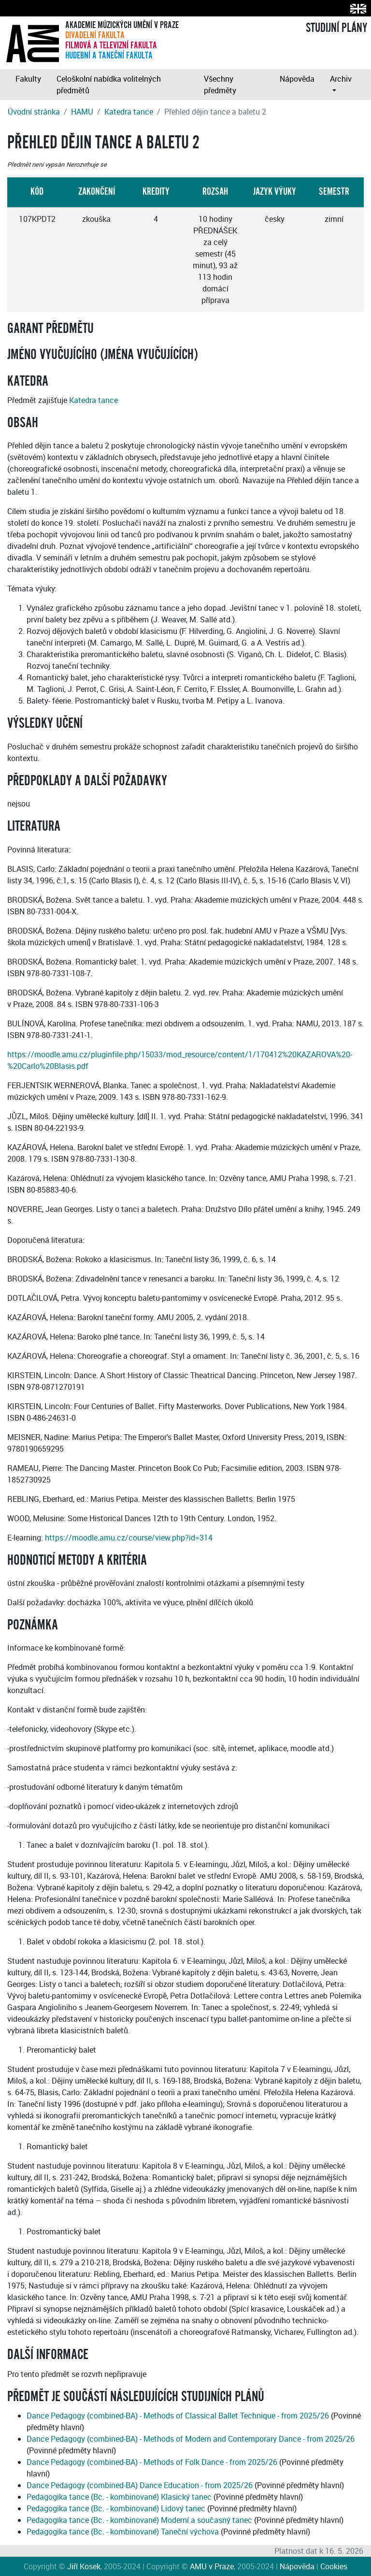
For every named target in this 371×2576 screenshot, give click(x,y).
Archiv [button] (341, 78)
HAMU (82, 111)
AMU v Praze (212, 2566)
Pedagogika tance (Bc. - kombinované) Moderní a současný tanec (139, 2520)
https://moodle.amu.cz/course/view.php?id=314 (129, 1537)
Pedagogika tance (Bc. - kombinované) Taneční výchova (123, 2531)
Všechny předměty (220, 84)
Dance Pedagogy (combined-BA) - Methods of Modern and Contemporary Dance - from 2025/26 (191, 2438)
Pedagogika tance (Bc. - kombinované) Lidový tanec (116, 2508)
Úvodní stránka (34, 111)
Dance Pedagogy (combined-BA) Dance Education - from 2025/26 (140, 2485)
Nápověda (297, 78)
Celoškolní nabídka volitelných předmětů (109, 84)
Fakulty (28, 78)
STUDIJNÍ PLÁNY (336, 28)
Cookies (333, 2566)
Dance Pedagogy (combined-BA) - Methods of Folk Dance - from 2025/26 (152, 2462)
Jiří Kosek (83, 2566)
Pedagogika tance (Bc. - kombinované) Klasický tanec (119, 2496)
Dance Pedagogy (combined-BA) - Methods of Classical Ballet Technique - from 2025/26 (178, 2415)
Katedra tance (128, 111)
